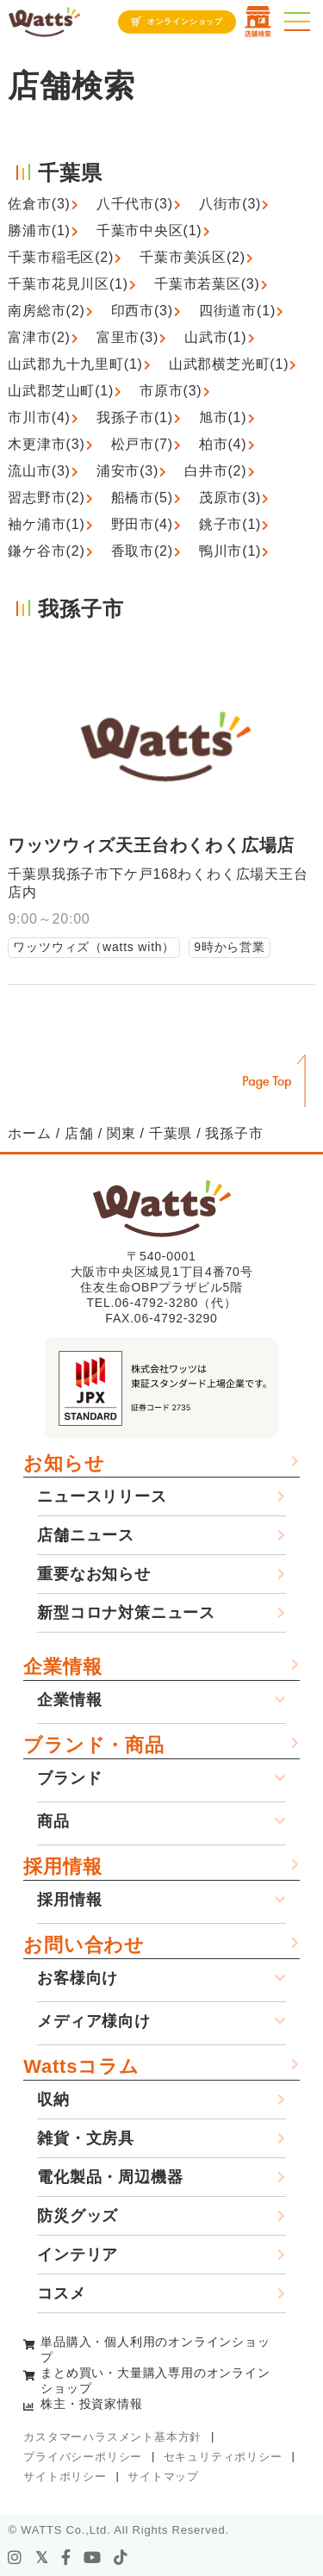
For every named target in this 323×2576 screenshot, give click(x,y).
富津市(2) (39, 337)
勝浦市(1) (39, 230)
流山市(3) (39, 471)
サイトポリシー (65, 2476)
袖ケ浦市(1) (46, 524)
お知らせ (63, 1463)
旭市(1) (223, 417)
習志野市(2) (46, 497)
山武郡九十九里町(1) (75, 364)
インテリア (77, 2254)
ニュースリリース (101, 1496)
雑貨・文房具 (85, 2138)
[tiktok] (121, 2558)
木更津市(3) (46, 444)
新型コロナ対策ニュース (126, 1612)
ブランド (69, 1778)
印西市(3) (142, 310)
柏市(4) (223, 444)
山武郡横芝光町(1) (229, 364)
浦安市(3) (127, 471)
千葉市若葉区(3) (207, 284)
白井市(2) (215, 471)
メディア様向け (94, 2021)
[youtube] (93, 2558)
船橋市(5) (142, 497)
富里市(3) (127, 337)
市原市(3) (171, 390)
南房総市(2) (46, 310)
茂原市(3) (230, 497)
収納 (53, 2099)
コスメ (61, 2293)
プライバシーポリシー (82, 2456)
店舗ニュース (85, 1535)
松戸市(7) (142, 444)
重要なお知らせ (94, 1574)
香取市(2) (142, 551)
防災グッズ (77, 2215)
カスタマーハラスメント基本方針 (112, 2436)
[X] (42, 2558)
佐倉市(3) (39, 203)
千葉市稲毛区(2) (61, 257)
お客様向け (77, 1978)
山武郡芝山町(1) (61, 390)
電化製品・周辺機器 (110, 2177)
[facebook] (66, 2558)
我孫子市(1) (134, 417)
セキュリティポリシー (223, 2456)
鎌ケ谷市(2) (46, 551)
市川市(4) (39, 417)
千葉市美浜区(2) (192, 257)
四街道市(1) (237, 310)
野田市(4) (142, 524)
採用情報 (62, 1866)
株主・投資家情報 (91, 2404)
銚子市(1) (230, 524)
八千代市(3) (134, 203)
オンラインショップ (185, 21)
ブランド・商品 (94, 1745)
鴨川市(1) (230, 551)
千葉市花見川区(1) (68, 284)
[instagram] (15, 2558)
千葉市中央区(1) (149, 230)
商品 (53, 1821)
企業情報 (62, 1666)
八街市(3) (230, 203)
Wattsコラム (81, 2066)
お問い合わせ (84, 1945)
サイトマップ (163, 2476)
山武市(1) (215, 337)
